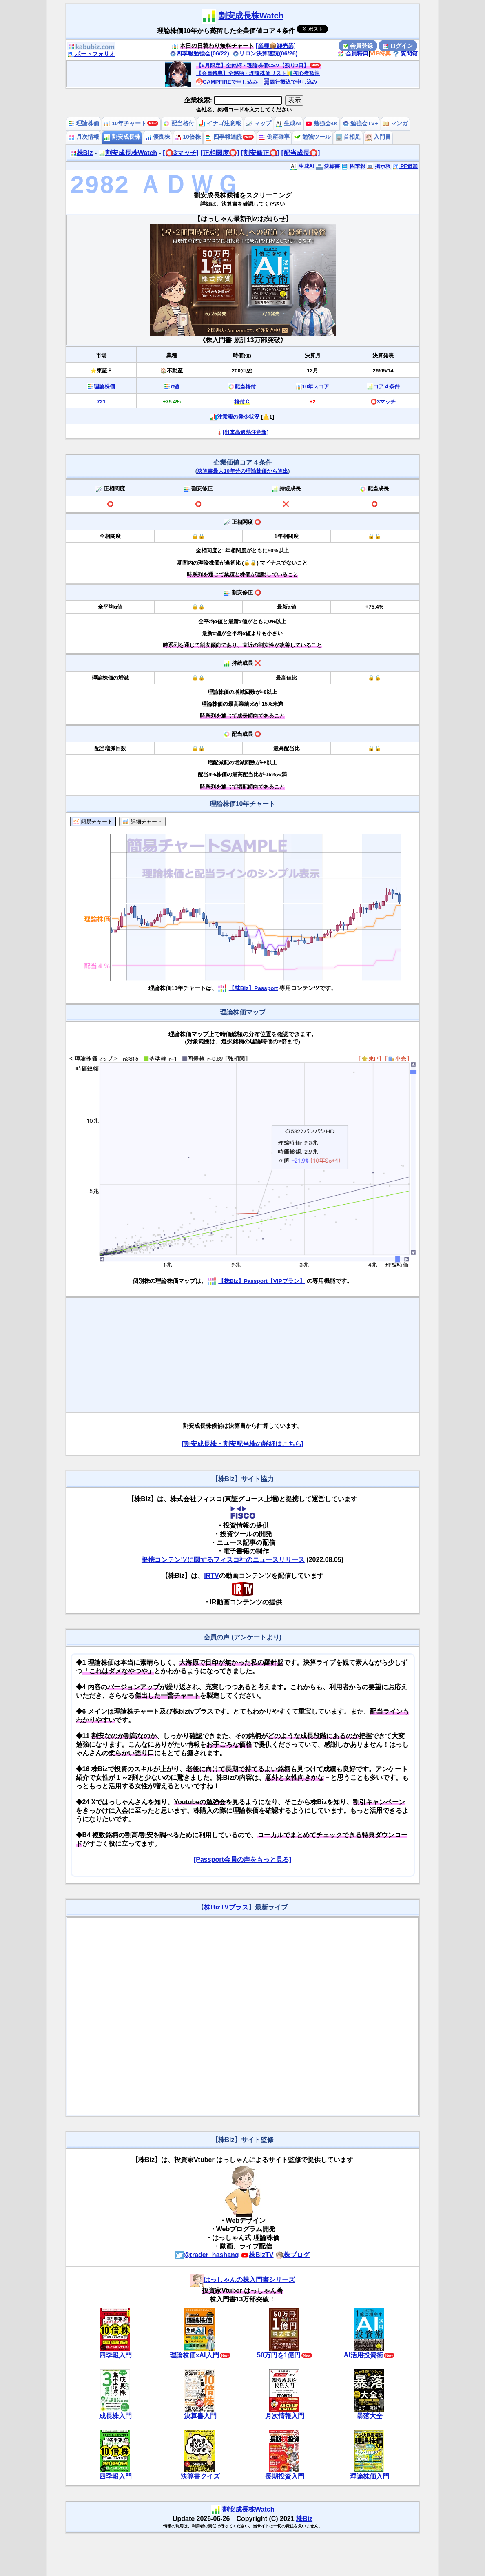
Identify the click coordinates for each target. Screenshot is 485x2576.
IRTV (211, 1575)
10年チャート (125, 123)
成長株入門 (115, 2415)
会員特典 (352, 53)
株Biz (81, 152)
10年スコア (315, 386)
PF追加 (405, 166)
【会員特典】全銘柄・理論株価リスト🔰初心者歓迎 (258, 73)
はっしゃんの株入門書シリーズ (242, 2279)
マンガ (395, 123)
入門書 (378, 137)
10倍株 (188, 137)
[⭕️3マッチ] (181, 152)
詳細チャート (142, 821)
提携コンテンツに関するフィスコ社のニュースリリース (223, 1559)
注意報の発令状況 (238, 417)
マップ (258, 123)
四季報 (353, 166)
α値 (175, 386)
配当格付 (178, 123)
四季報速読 (223, 137)
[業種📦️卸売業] (276, 45)
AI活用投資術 (363, 2355)
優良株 (158, 137)
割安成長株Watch (251, 15)
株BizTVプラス (226, 1907)
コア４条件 (386, 386)
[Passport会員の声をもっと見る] (242, 1859)
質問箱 (405, 53)
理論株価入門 (369, 2476)
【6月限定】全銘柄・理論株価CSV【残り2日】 (252, 65)
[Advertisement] (242, 1355)
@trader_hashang (207, 2254)
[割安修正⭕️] (260, 152)
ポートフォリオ (91, 54)
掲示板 (379, 166)
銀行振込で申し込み (290, 82)
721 (101, 402)
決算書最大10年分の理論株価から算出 (242, 471)
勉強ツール (312, 137)
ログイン (398, 45)
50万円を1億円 (279, 2355)
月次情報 (83, 137)
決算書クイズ (200, 2476)
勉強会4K (322, 123)
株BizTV (257, 2254)
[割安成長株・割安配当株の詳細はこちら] (242, 1443)
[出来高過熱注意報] (246, 432)
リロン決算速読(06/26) (265, 53)
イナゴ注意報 (220, 123)
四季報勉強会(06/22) (199, 53)
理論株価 (83, 123)
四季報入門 (115, 2355)
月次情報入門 (284, 2415)
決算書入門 (200, 2415)
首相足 (348, 137)
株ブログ (292, 2254)
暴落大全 (370, 2415)
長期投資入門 (284, 2476)
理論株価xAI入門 (194, 2355)
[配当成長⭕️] (300, 152)
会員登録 (358, 45)
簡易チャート (93, 821)
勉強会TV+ (360, 123)
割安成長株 (122, 137)
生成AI (288, 123)
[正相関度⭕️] (219, 152)
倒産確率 (274, 137)
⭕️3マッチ (383, 402)
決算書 (328, 166)
